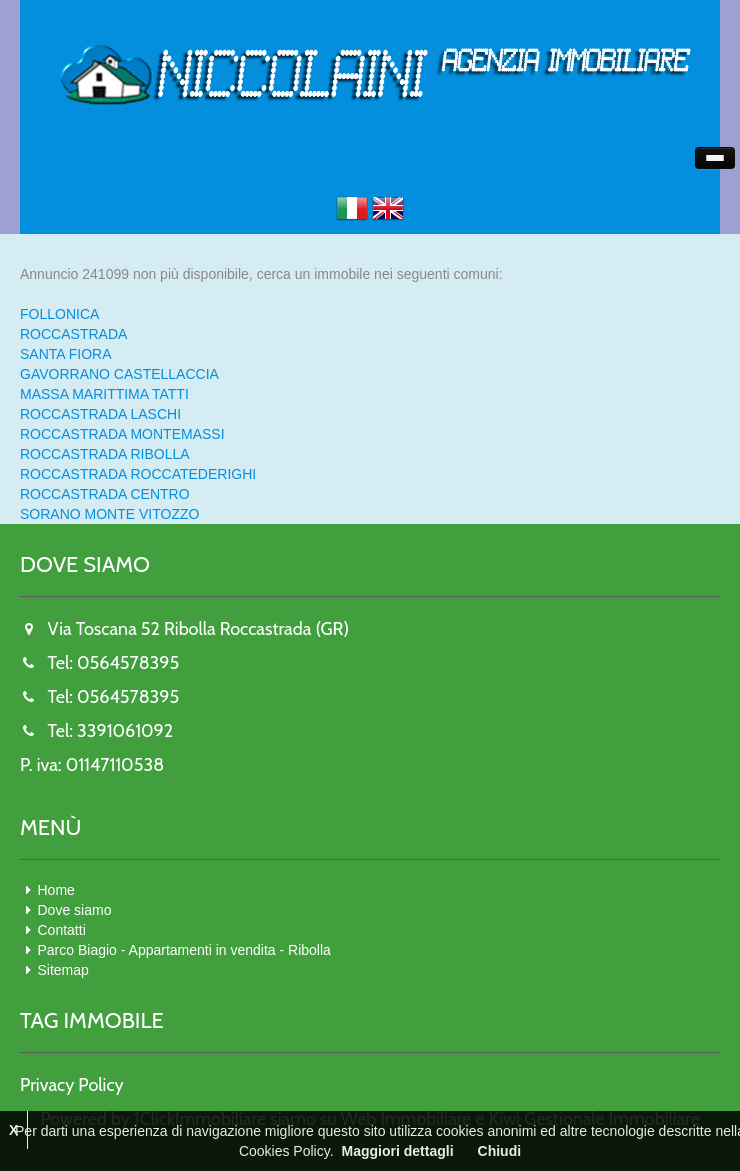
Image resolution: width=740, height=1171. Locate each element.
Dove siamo (75, 910)
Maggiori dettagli (398, 1151)
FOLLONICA (59, 314)
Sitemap (63, 970)
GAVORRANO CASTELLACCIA (119, 374)
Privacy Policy (72, 1085)
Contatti (62, 930)
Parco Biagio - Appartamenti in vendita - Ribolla (184, 950)
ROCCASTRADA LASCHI (100, 414)
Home (56, 890)
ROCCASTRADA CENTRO (105, 494)
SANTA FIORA (66, 354)
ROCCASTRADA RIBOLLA (105, 454)
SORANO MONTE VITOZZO (109, 514)
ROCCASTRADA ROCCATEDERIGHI (138, 474)
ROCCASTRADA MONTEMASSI (122, 434)
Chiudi (500, 1151)
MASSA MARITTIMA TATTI (104, 394)
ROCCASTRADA (73, 334)
